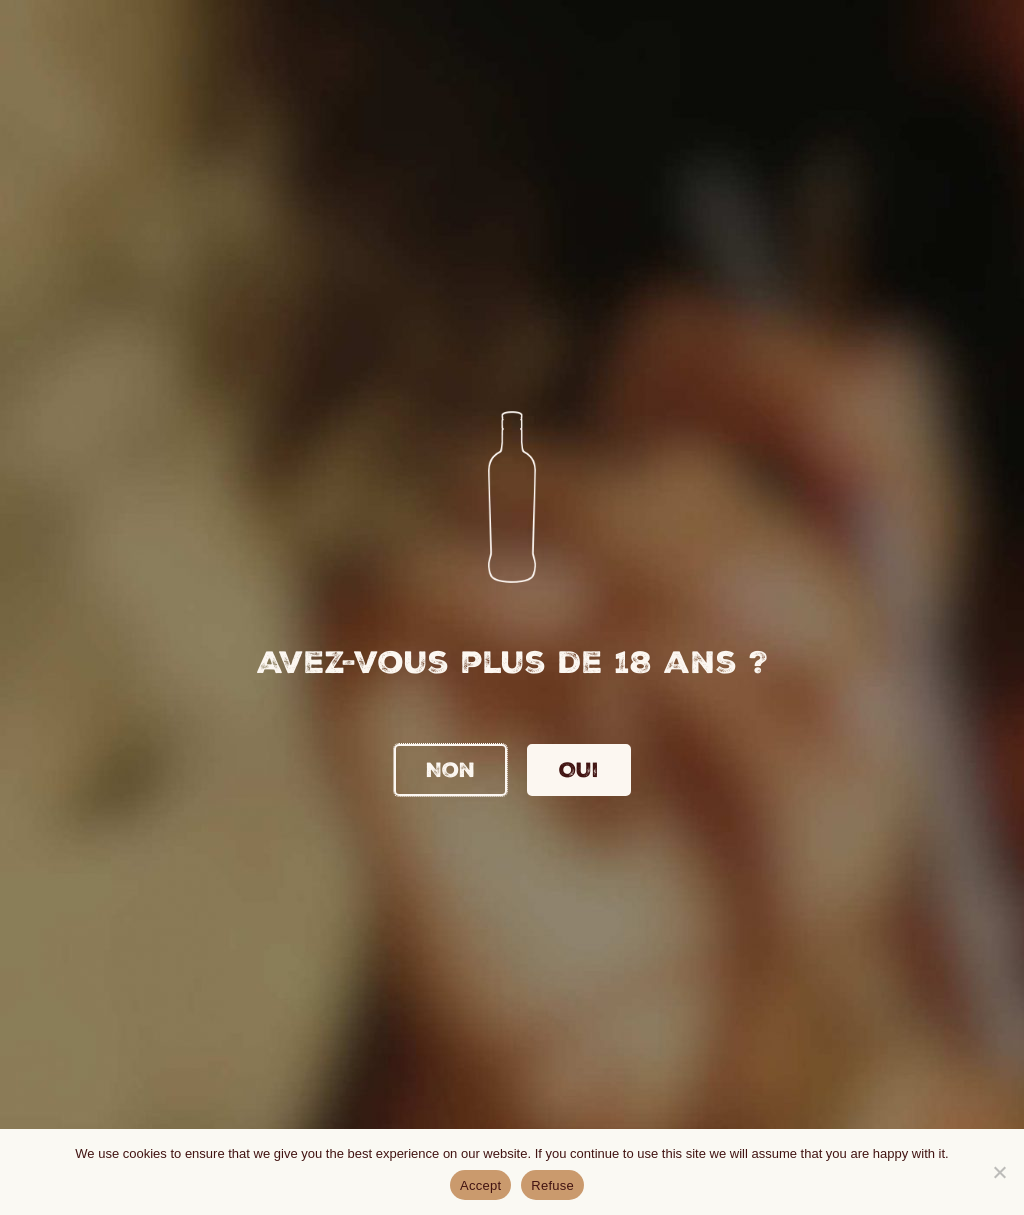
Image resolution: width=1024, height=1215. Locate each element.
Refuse (552, 1185)
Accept (480, 1185)
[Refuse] (999, 1172)
